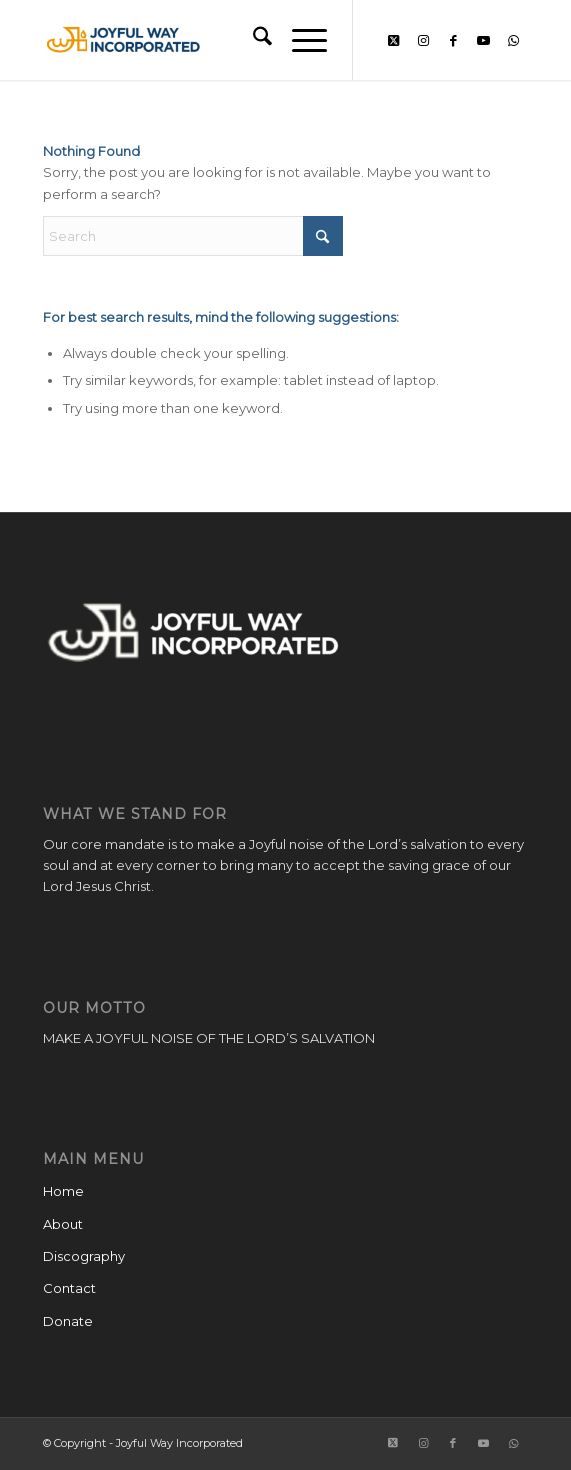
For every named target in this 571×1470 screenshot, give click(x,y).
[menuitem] (252, 40)
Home (63, 1191)
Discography (84, 1256)
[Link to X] (393, 40)
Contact (69, 1288)
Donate (68, 1321)
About (63, 1224)
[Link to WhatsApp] (513, 40)
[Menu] (299, 40)
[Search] (252, 40)
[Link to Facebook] (453, 40)
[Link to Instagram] (423, 40)
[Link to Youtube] (483, 40)
